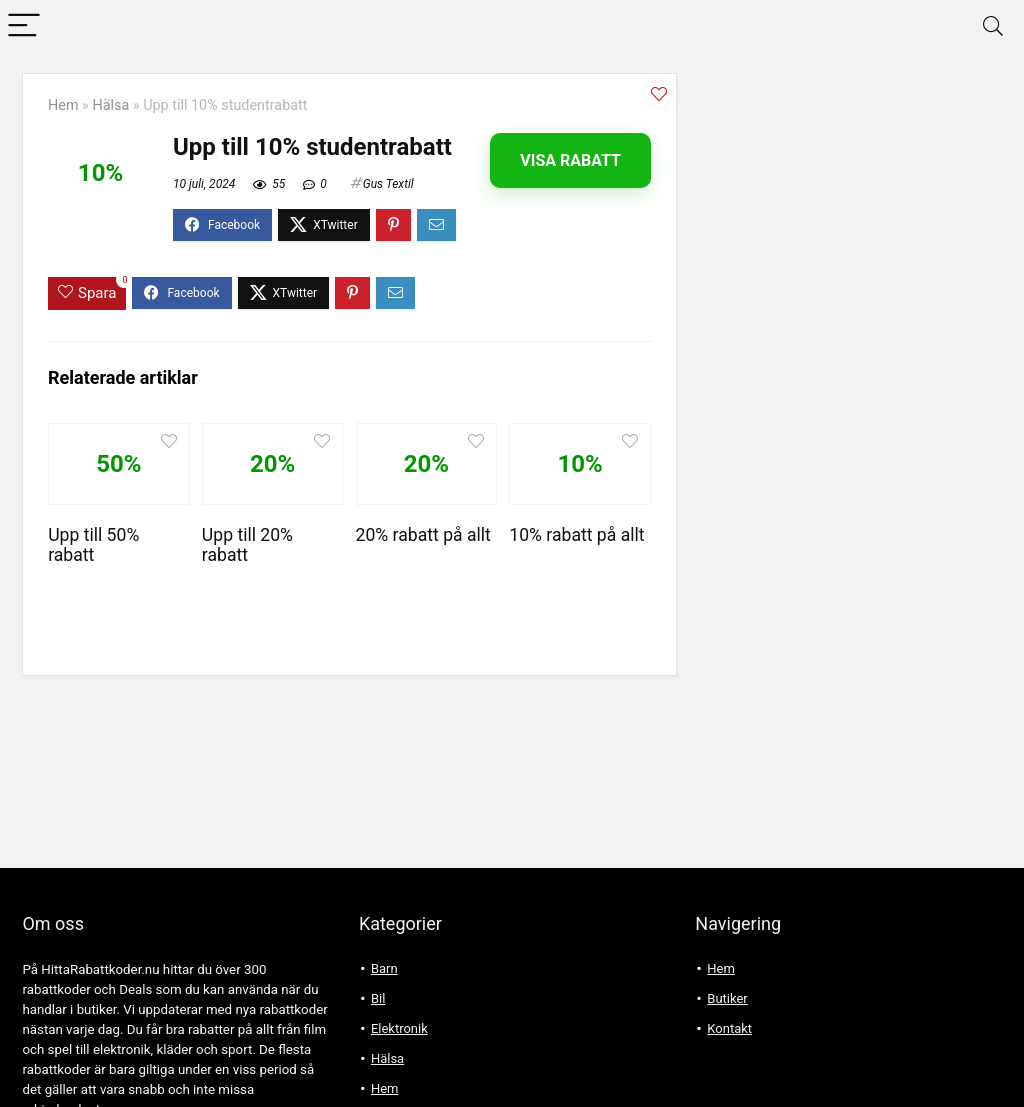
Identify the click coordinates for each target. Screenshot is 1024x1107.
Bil (378, 998)
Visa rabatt (570, 160)
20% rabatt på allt (423, 535)
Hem (63, 105)
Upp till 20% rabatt (247, 545)
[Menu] (24, 26)
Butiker (727, 998)
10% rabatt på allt (576, 535)
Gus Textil (388, 184)
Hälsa (110, 105)
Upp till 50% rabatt (93, 545)
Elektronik (399, 1028)
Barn (384, 968)
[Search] (993, 26)
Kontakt (729, 1028)
